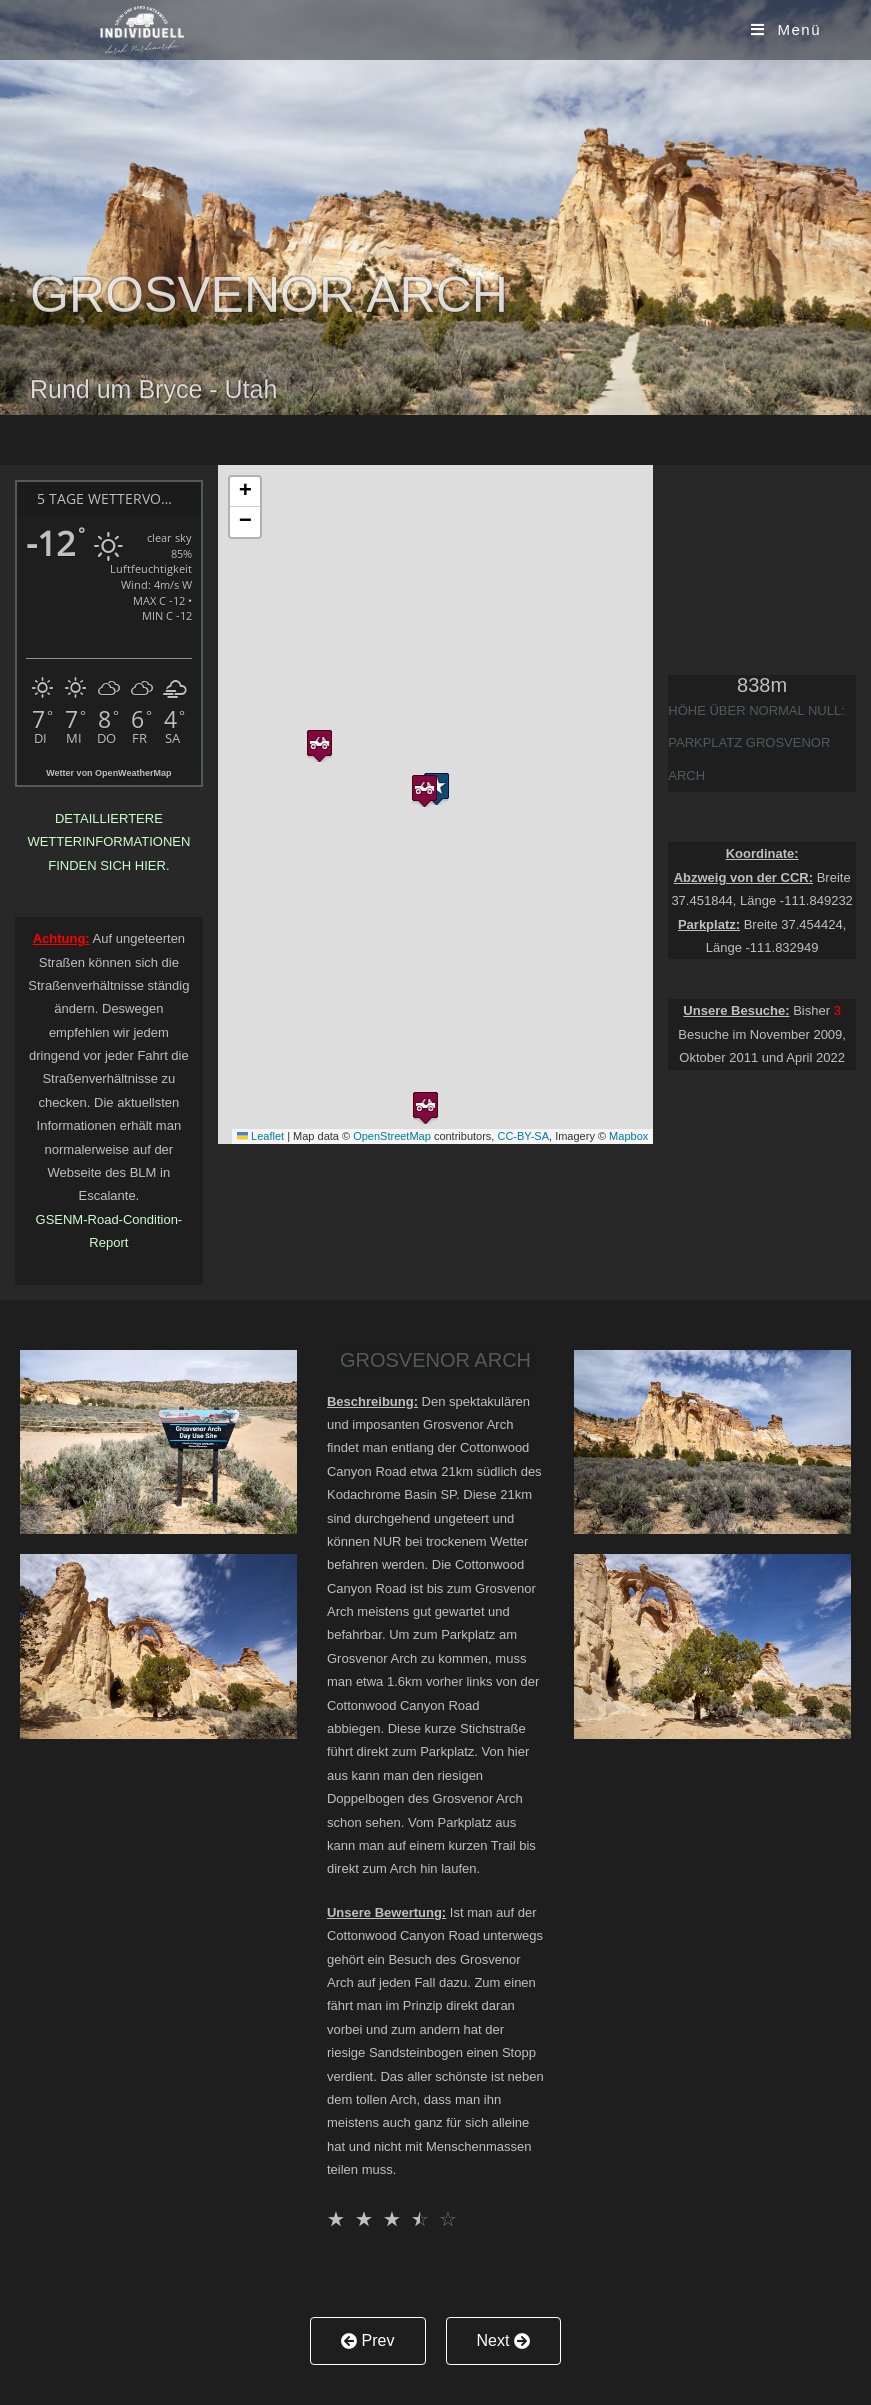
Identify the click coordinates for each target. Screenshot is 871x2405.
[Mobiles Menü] (786, 29)
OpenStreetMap (392, 1136)
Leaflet (260, 1136)
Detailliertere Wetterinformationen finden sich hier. (108, 842)
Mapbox (628, 1136)
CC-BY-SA (523, 1136)
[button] (424, 786)
